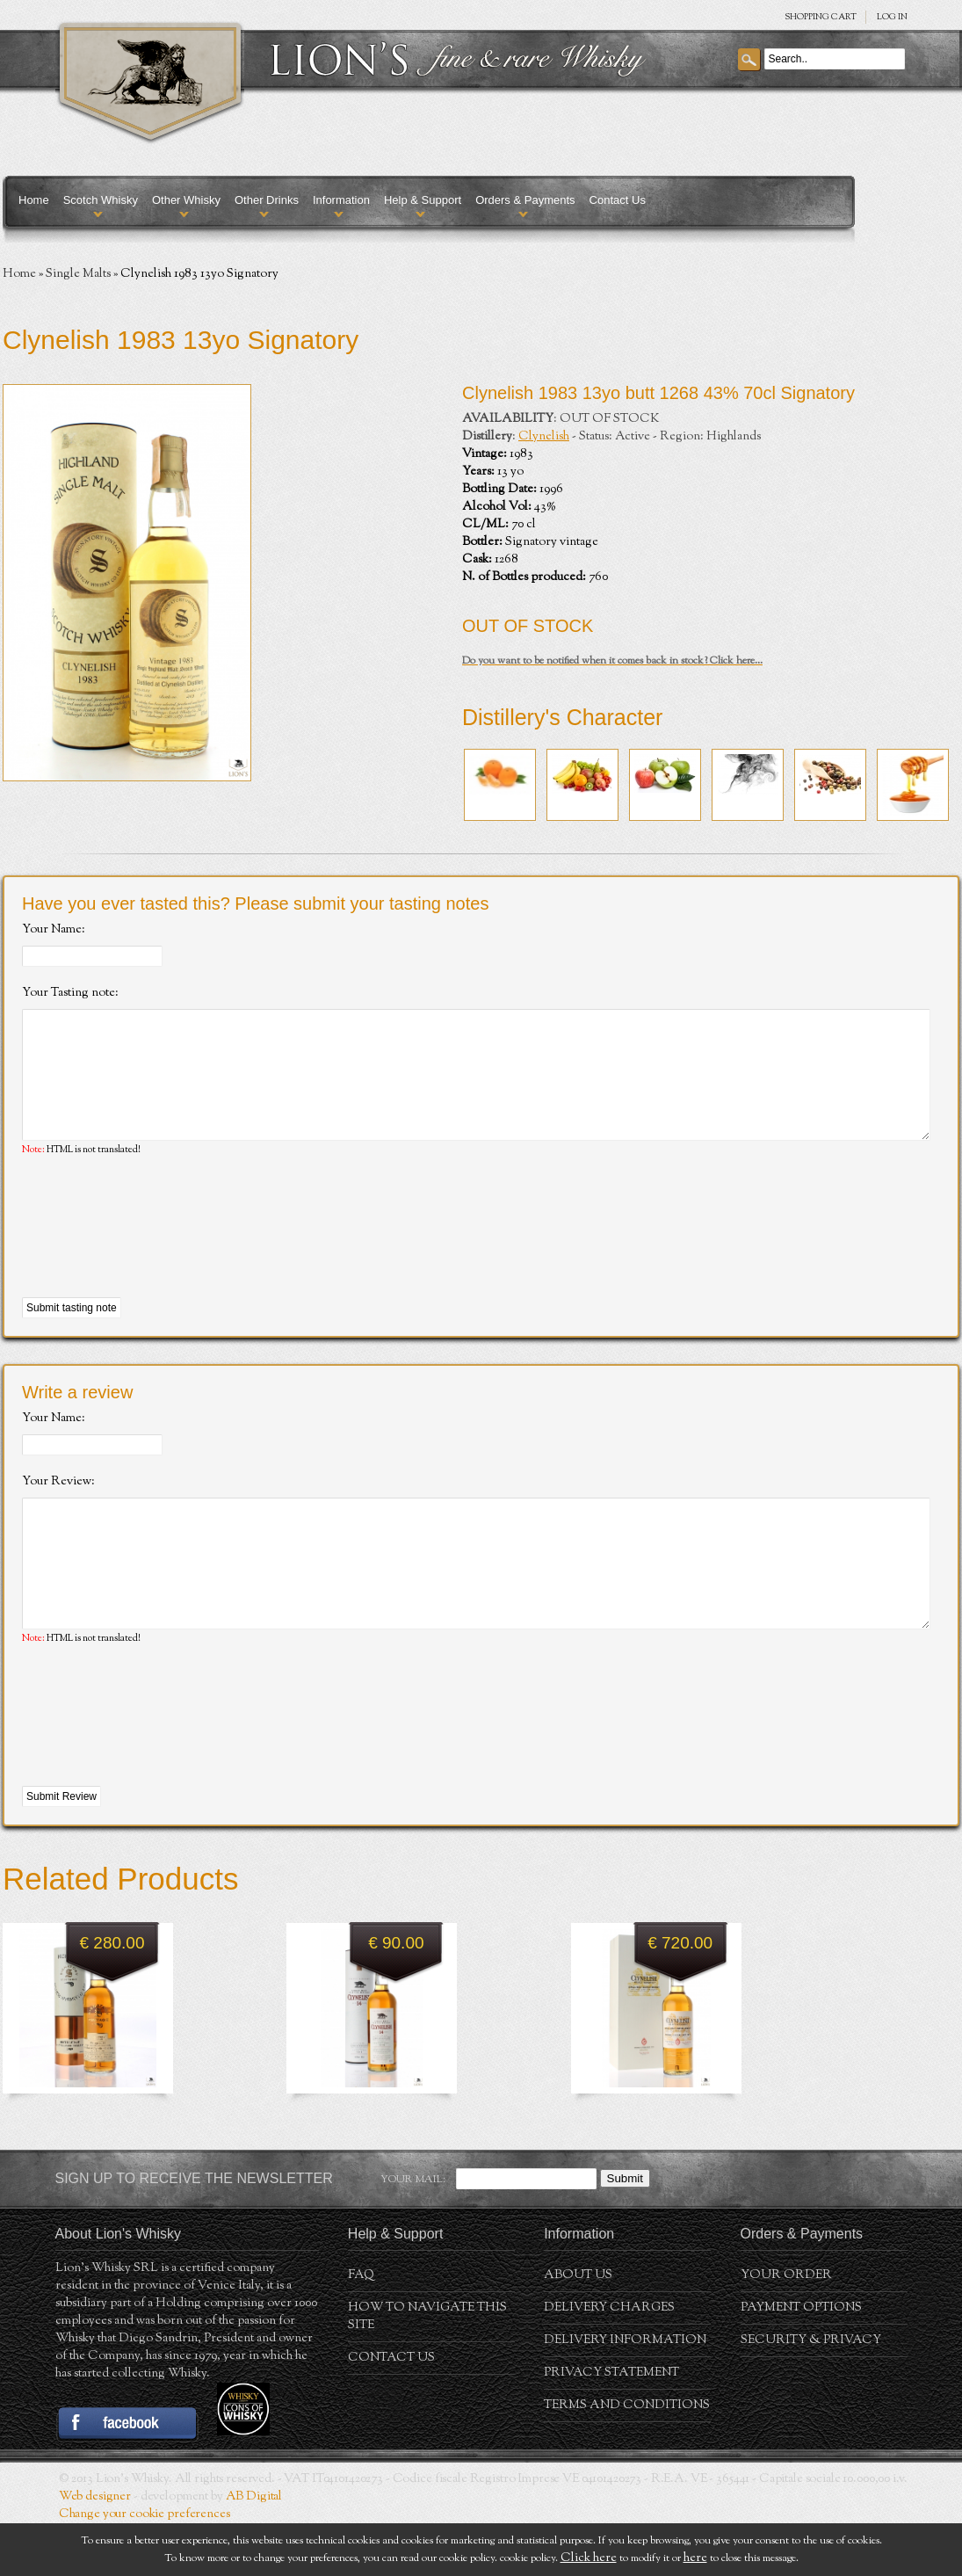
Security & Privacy (811, 2393)
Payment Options (801, 2360)
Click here (589, 2558)
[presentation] (155, 1254)
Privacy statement (611, 2426)
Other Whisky (186, 200)
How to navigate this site (427, 2369)
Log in (892, 17)
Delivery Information (625, 2393)
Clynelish (543, 437)
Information (341, 200)
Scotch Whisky (100, 200)
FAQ (361, 2328)
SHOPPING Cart (821, 17)
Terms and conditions (627, 2458)
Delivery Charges (609, 2360)
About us (578, 2328)
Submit (625, 2231)
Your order (786, 2328)
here (695, 2558)
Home (33, 200)
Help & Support (422, 200)
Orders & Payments (525, 200)
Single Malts (78, 274)
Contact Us (617, 200)
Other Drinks (267, 200)
